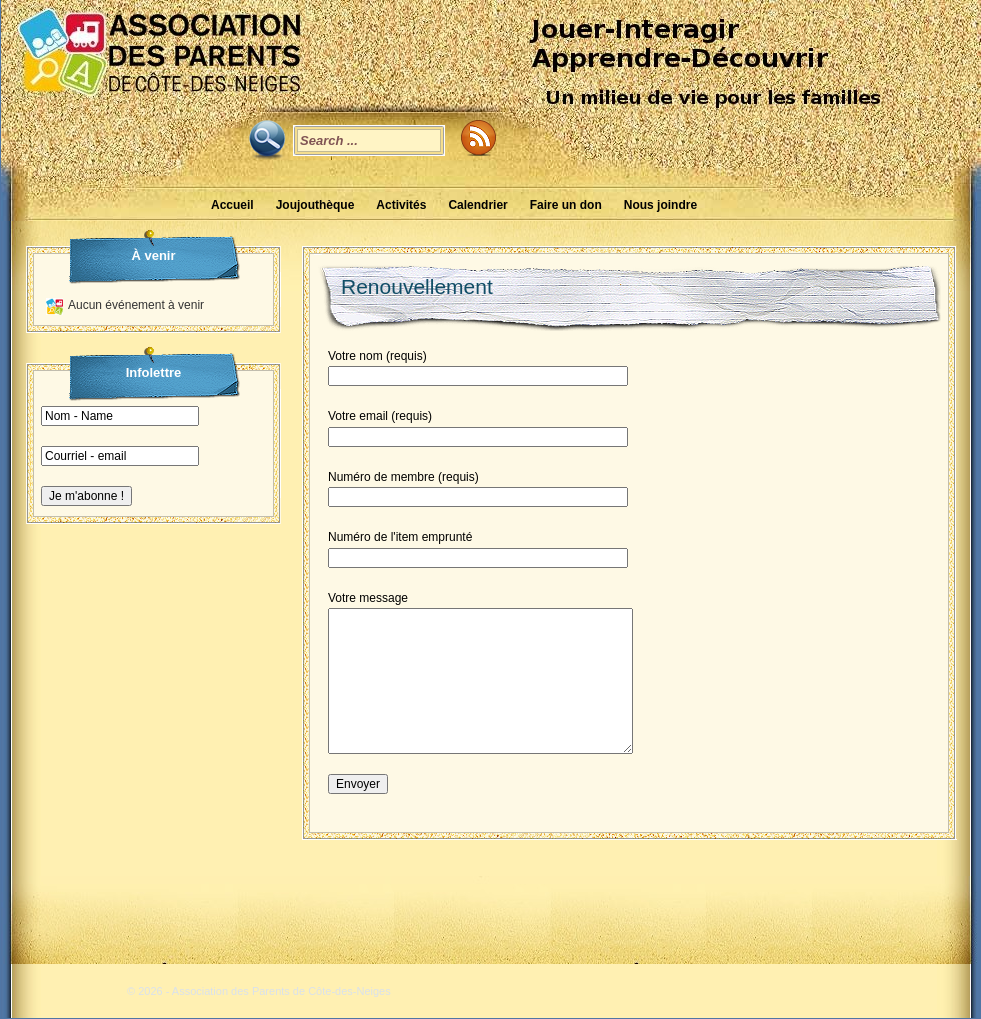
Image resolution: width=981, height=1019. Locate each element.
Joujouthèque (315, 205)
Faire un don (566, 205)
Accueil (232, 205)
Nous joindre (660, 205)
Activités (401, 205)
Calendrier (477, 205)
